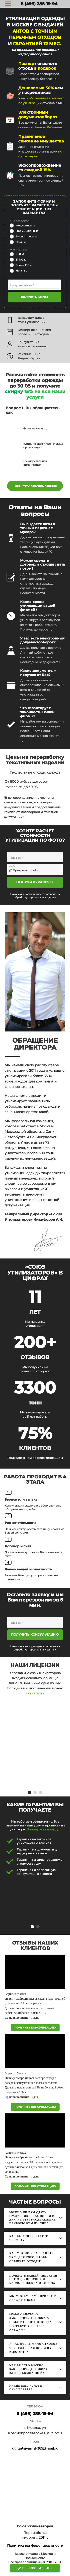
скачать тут (35, 1693)
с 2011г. (42, 2537)
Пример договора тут (37, 629)
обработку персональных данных (35, 897)
